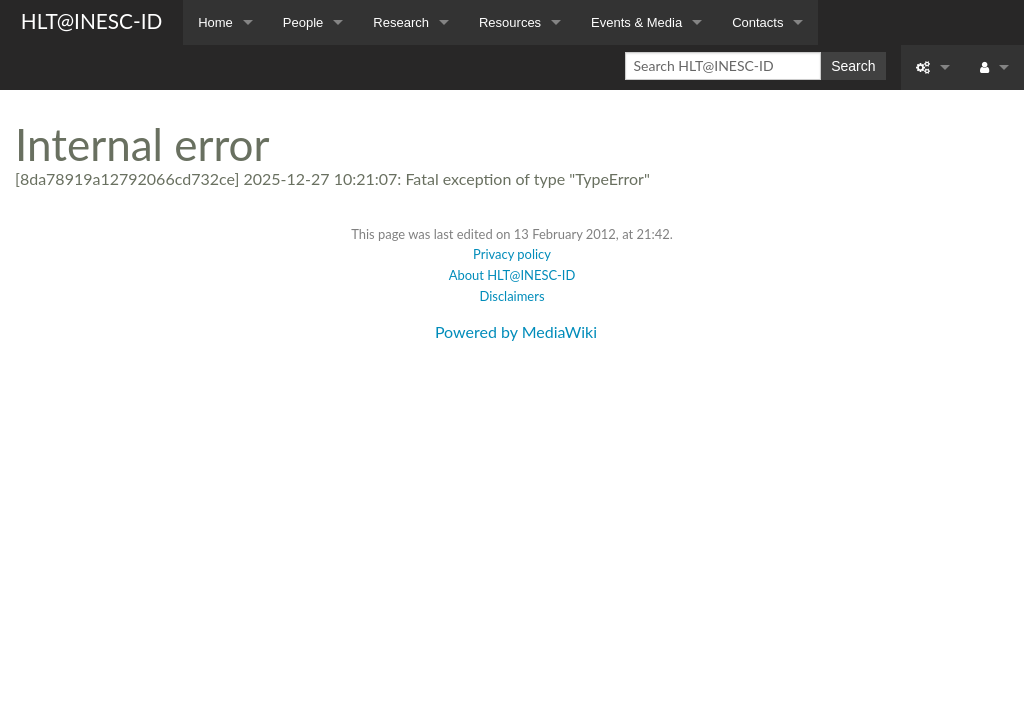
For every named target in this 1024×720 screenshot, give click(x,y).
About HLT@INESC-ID (512, 275)
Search (853, 66)
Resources (510, 22)
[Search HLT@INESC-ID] (723, 66)
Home (215, 22)
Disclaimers (511, 296)
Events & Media (636, 22)
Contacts (757, 22)
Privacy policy (512, 254)
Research (401, 22)
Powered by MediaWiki (516, 331)
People (303, 22)
